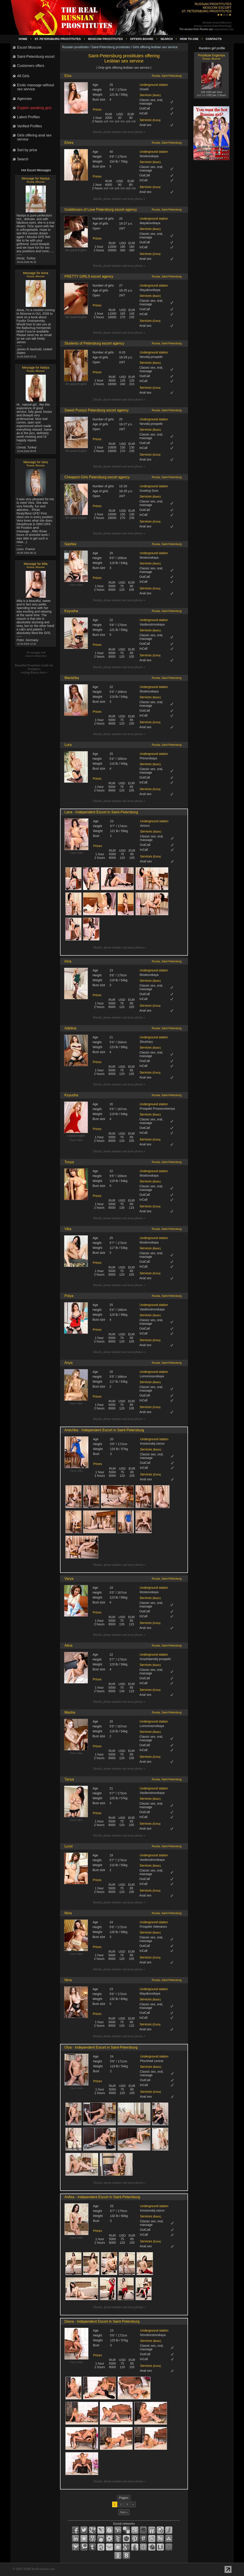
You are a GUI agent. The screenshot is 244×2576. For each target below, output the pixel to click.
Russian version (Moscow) (217, 22)
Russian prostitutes (75, 47)
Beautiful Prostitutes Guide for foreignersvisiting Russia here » (34, 669)
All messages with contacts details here (36, 654)
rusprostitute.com (224, 29)
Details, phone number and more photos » (119, 132)
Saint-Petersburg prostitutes (110, 47)
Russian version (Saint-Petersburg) (212, 25)
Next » (123, 2512)
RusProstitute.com (43, 2569)
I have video (76, 584)
